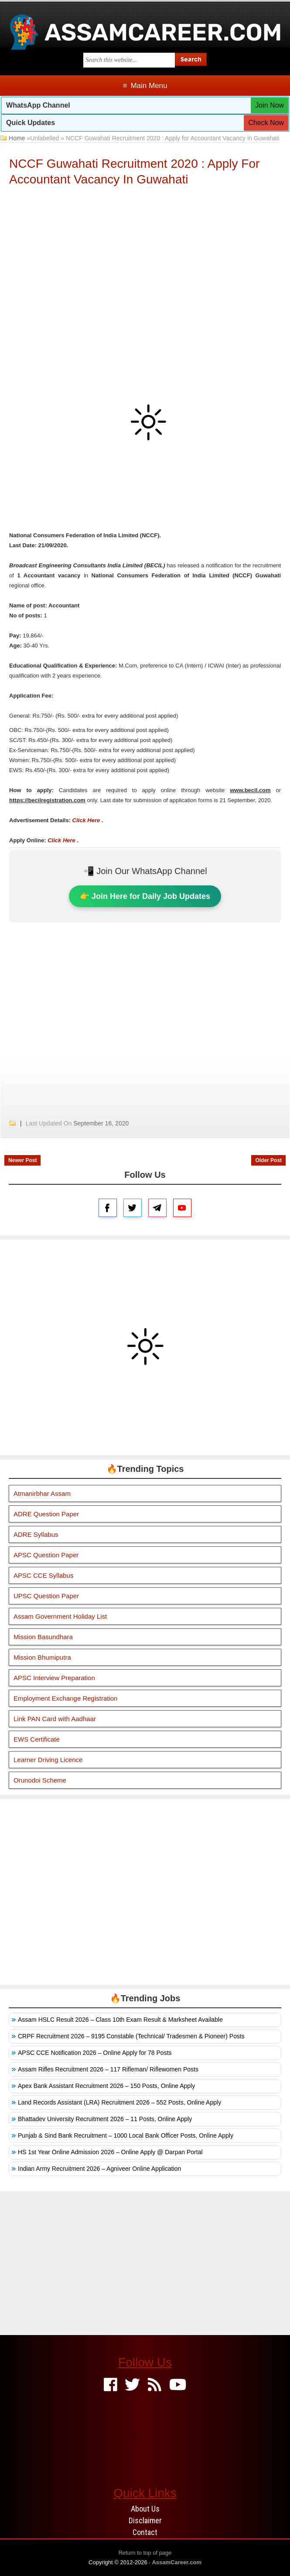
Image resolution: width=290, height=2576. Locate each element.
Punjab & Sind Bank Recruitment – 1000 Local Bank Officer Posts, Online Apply (125, 2135)
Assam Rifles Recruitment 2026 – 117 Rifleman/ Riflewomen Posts (108, 2069)
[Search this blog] (129, 60)
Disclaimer (145, 2520)
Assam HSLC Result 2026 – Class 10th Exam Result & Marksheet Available (120, 2019)
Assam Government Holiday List (60, 1616)
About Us (145, 2508)
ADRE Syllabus (36, 1534)
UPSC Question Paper (46, 1596)
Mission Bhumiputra (42, 1657)
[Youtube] (177, 2385)
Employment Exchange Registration (65, 1698)
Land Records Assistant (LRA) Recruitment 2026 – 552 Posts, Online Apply (119, 2102)
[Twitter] (132, 2385)
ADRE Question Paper (46, 1514)
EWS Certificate (37, 1739)
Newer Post (22, 1160)
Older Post (268, 1160)
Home (17, 138)
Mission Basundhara (43, 1637)
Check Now (266, 122)
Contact (145, 2532)
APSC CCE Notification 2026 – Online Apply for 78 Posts (95, 2052)
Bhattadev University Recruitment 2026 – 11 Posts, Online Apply (105, 2118)
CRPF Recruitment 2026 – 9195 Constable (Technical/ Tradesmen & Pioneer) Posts (131, 2036)
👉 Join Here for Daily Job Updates (145, 896)
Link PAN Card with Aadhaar (55, 1718)
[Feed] (155, 2385)
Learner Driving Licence (48, 1759)
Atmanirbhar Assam (42, 1493)
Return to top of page (144, 2552)
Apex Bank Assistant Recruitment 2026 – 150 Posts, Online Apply (106, 2085)
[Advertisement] (145, 257)
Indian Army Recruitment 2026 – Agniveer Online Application (99, 2168)
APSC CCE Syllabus (44, 1575)
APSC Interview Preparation (54, 1677)
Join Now (269, 105)
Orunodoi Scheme (40, 1780)
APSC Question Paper (46, 1555)
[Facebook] (110, 2385)
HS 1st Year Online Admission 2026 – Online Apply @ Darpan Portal (110, 2152)
